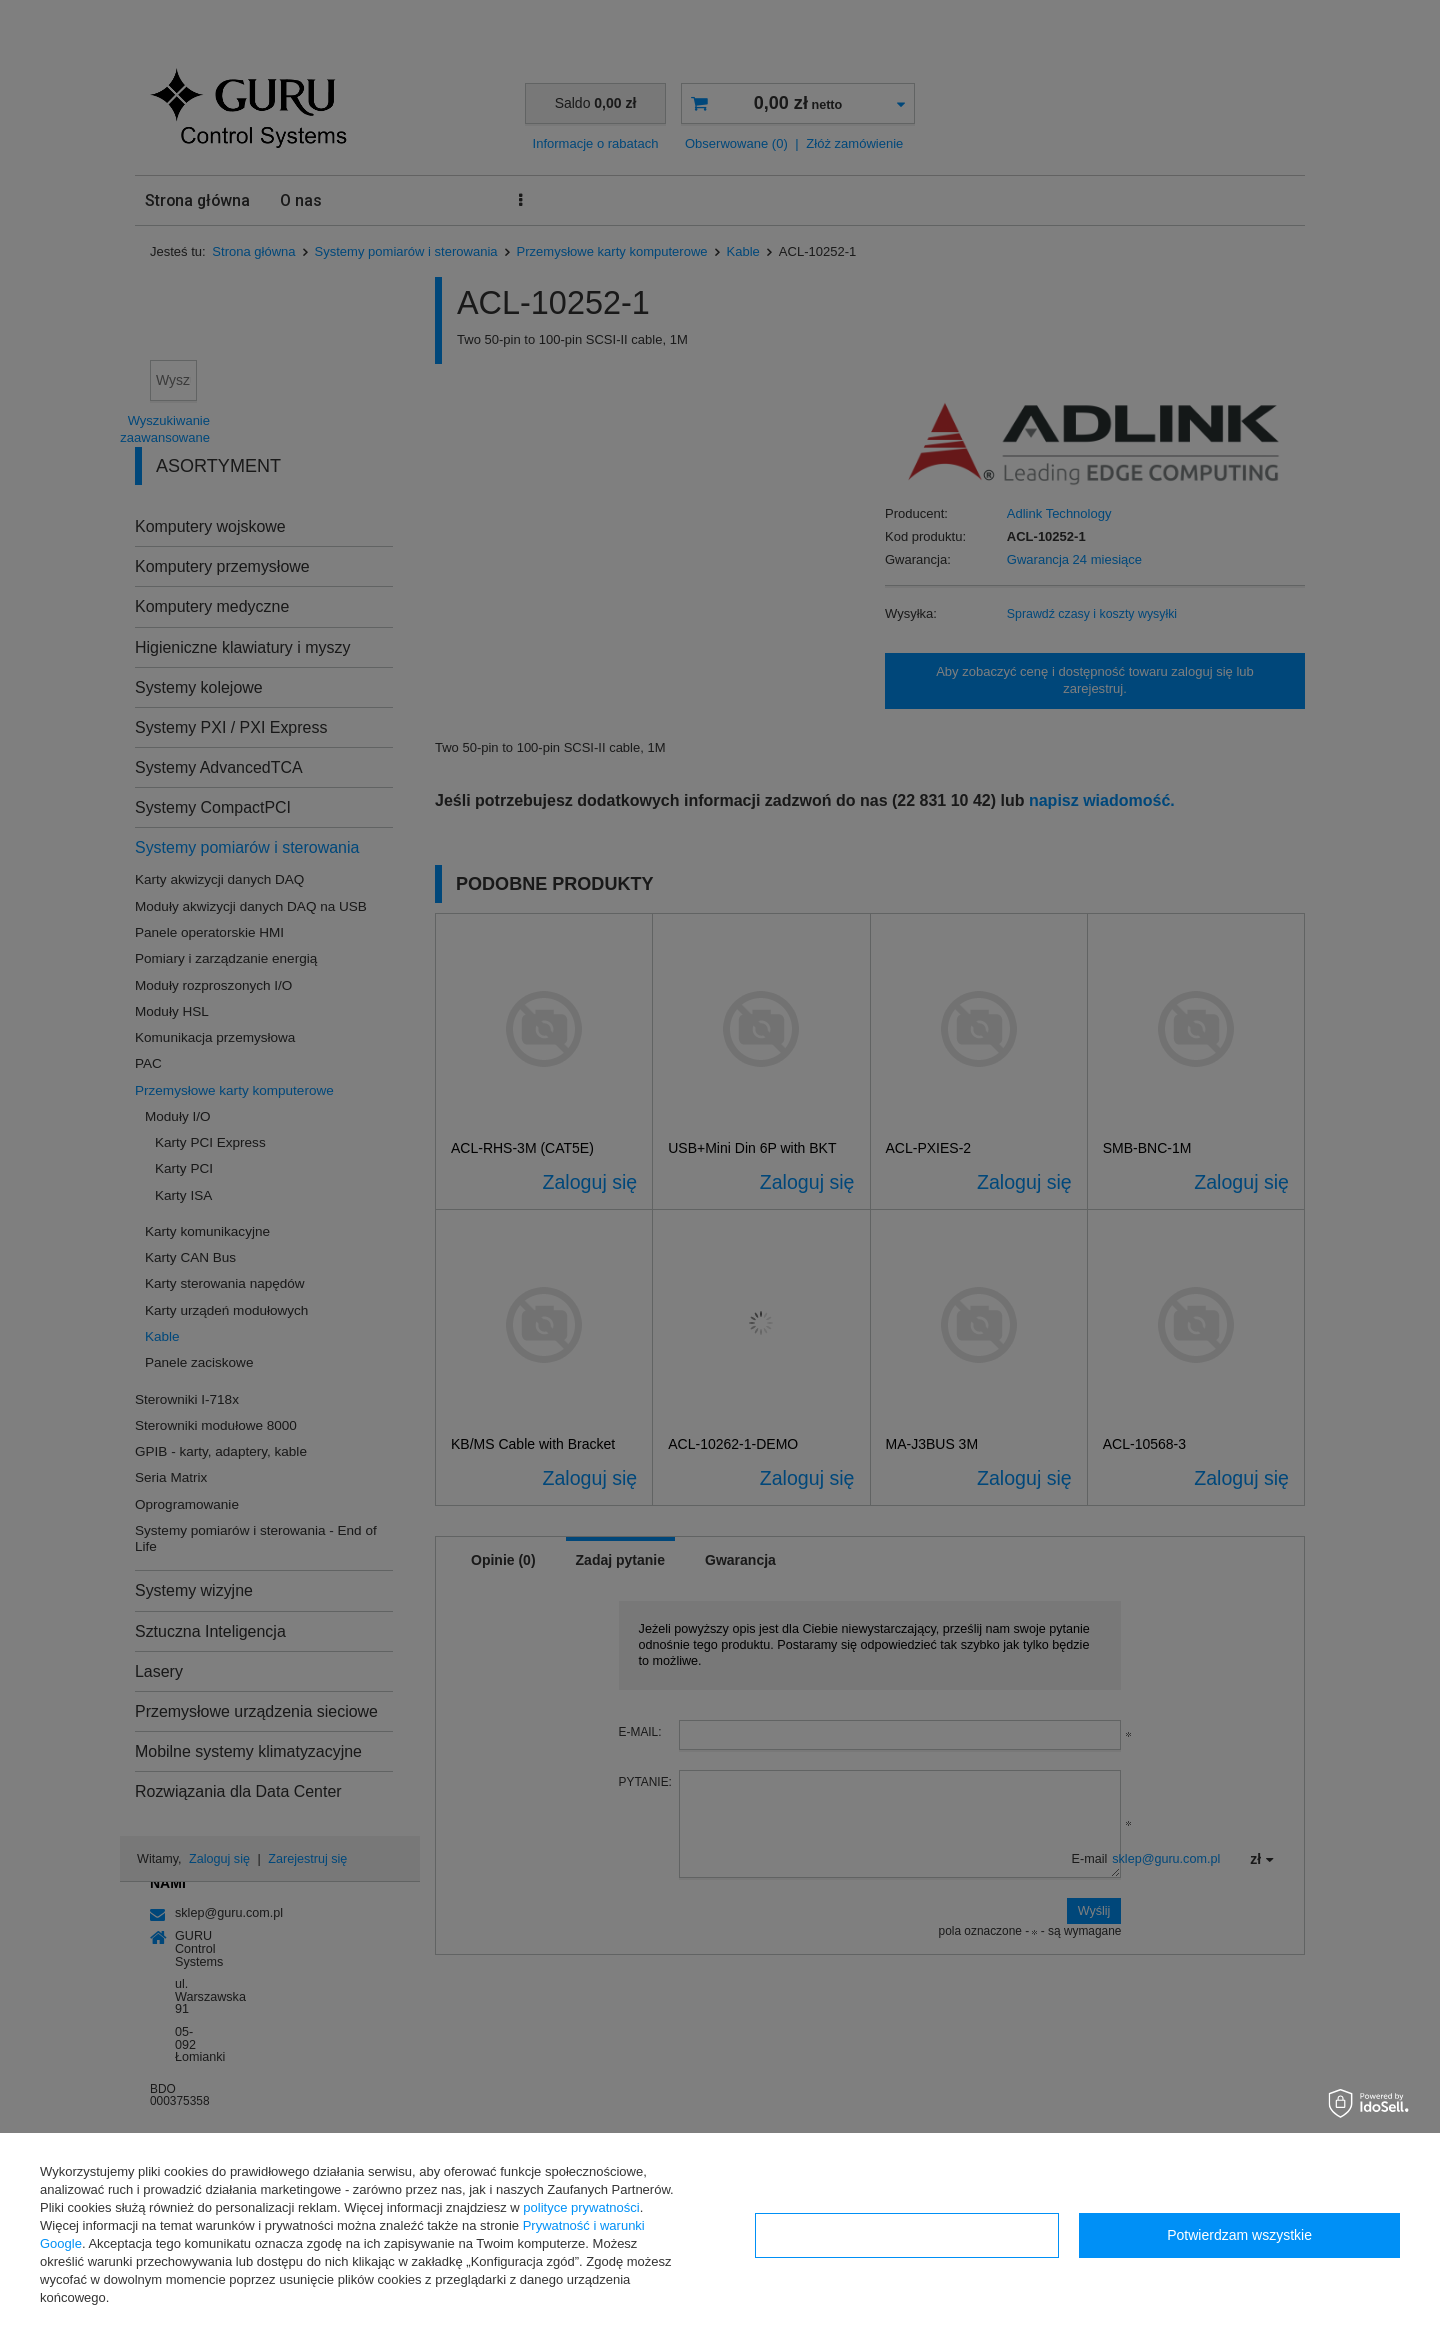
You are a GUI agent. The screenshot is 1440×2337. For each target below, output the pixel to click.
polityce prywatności (581, 2207)
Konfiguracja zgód (907, 2235)
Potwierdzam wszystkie (1239, 2235)
